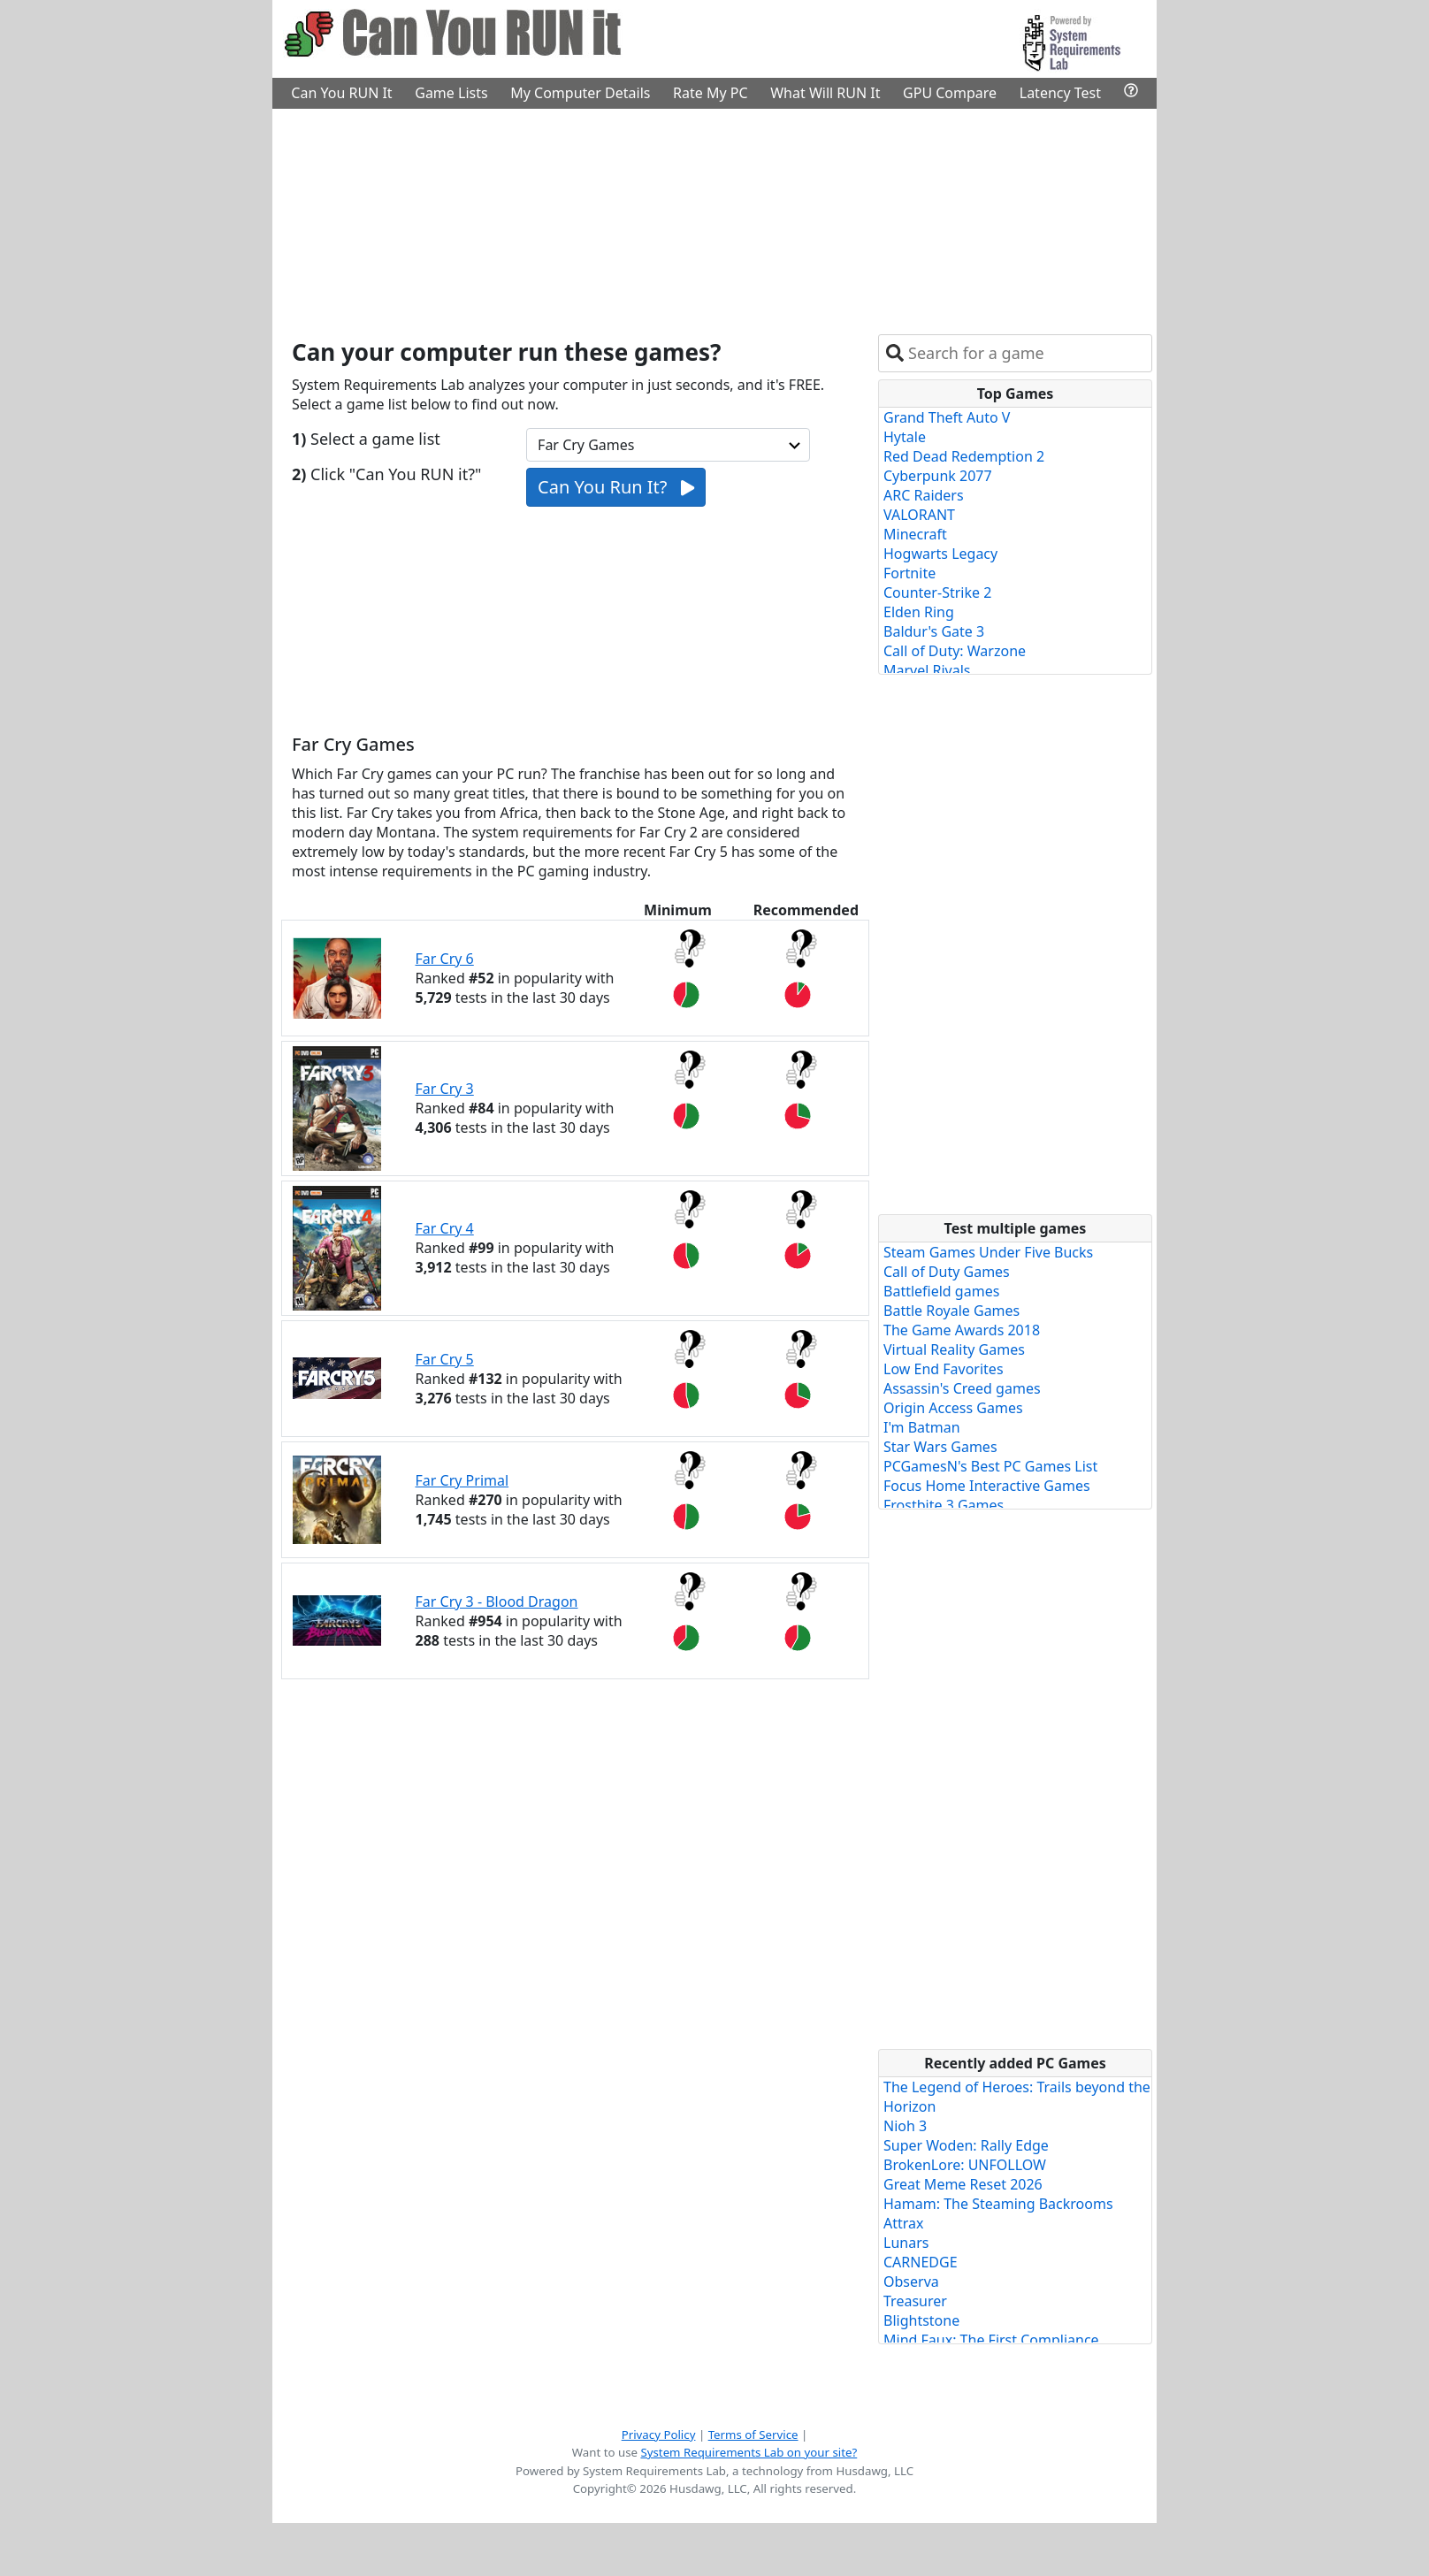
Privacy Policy (659, 2434)
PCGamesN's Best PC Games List (990, 1466)
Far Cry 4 (445, 1228)
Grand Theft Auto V (946, 417)
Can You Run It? (616, 487)
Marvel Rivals (927, 670)
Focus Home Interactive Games (986, 1485)
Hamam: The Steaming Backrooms (998, 2203)
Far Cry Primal (462, 1480)
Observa (911, 2281)
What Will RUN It (825, 93)
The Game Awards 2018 (961, 1330)
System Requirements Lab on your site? (748, 2452)
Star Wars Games (940, 1446)
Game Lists (451, 93)
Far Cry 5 (445, 1359)
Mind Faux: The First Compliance (991, 2340)
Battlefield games (941, 1291)
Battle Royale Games (951, 1310)
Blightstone (921, 2320)
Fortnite (909, 573)
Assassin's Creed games (962, 1388)
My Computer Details (580, 93)
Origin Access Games (953, 1408)
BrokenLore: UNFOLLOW (964, 2165)
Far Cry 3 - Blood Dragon (497, 1601)
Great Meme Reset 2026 (963, 2184)
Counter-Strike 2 (937, 592)
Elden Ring (918, 612)
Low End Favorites (943, 1369)
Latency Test (1060, 93)
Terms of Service (753, 2434)
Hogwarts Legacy (940, 553)
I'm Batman (921, 1427)
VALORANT (919, 514)
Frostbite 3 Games (943, 1505)
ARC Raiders (923, 495)
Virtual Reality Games (954, 1349)
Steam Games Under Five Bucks (988, 1252)
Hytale (904, 437)
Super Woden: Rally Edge (966, 2145)
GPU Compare (950, 93)
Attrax (903, 2223)
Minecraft (915, 534)
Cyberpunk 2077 (937, 475)
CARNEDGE (920, 2262)
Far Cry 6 (445, 958)
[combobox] (1026, 353)
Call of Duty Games (946, 1271)
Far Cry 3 (445, 1088)
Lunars (905, 2242)
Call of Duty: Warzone (954, 651)
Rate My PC (710, 93)
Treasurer (915, 2301)
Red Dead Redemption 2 (963, 456)
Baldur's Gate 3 (933, 631)
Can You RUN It (341, 93)
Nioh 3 (905, 2126)
